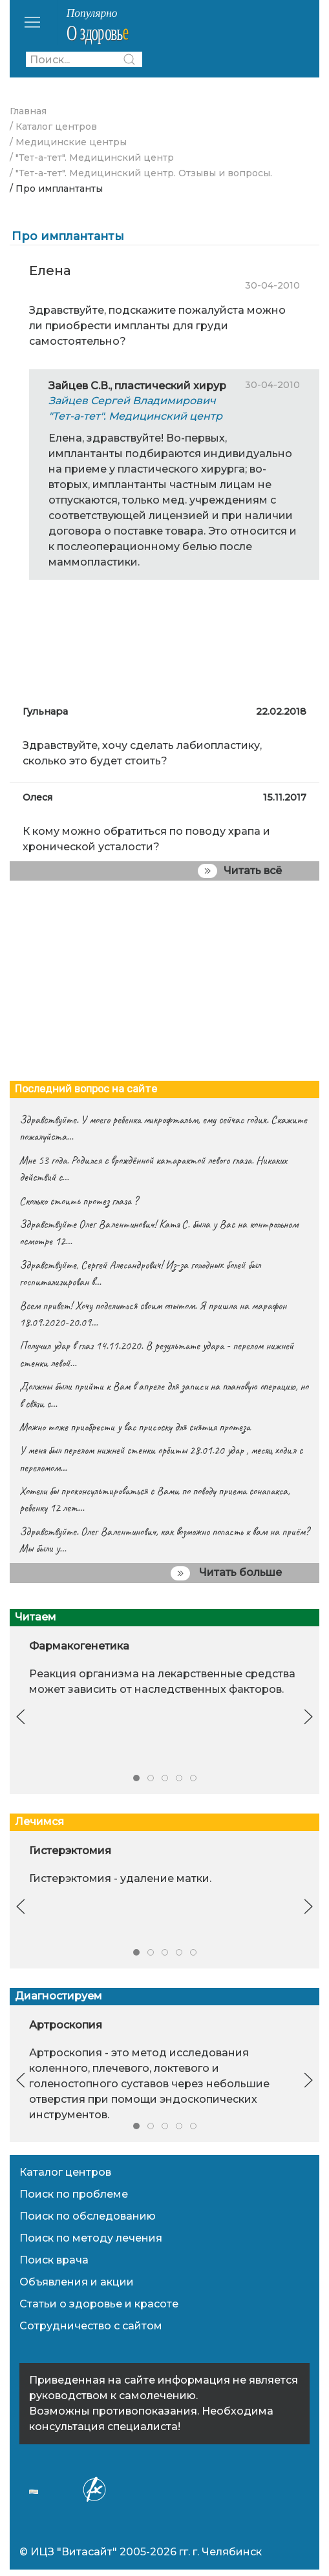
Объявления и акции (76, 2282)
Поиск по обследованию (87, 2216)
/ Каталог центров (53, 126)
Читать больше (226, 1573)
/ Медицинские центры (68, 142)
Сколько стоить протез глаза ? (78, 1201)
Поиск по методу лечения (90, 2238)
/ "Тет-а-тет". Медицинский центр (92, 157)
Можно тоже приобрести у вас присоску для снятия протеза (134, 1427)
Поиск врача (54, 2260)
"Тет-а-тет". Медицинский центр (135, 416)
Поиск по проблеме (73, 2194)
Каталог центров (65, 2172)
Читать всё (240, 871)
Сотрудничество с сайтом (90, 2326)
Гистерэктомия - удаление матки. (120, 1879)
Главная (28, 111)
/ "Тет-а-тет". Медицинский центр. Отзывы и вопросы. (141, 173)
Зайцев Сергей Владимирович (132, 400)
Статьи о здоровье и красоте (98, 2304)
